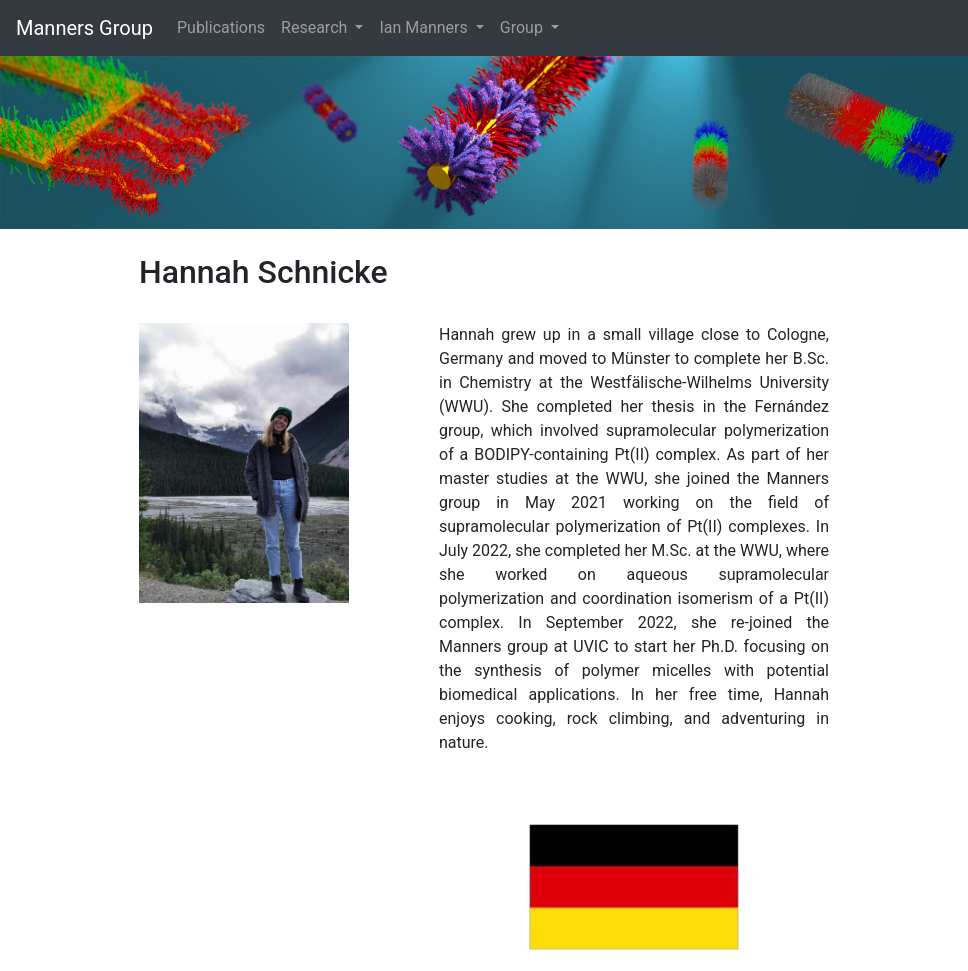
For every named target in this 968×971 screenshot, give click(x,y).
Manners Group (84, 28)
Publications (221, 27)
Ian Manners (425, 27)
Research (316, 27)
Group (523, 27)
